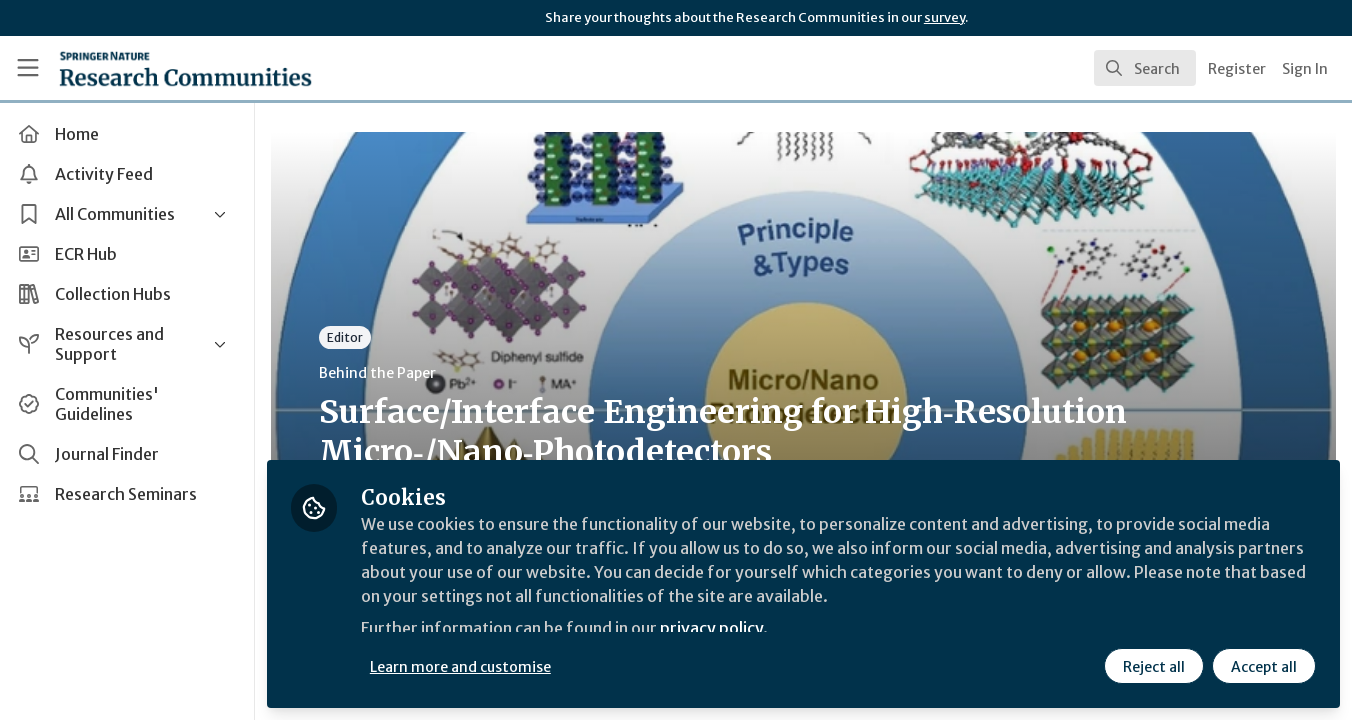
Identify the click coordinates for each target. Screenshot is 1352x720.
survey (944, 17)
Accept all (1264, 667)
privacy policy (712, 628)
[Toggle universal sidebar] (28, 68)
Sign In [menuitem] (1305, 69)
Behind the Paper (378, 373)
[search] (1145, 68)
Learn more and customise (461, 667)
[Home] (157, 68)
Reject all (1154, 667)
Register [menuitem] (1237, 69)
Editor (346, 337)
